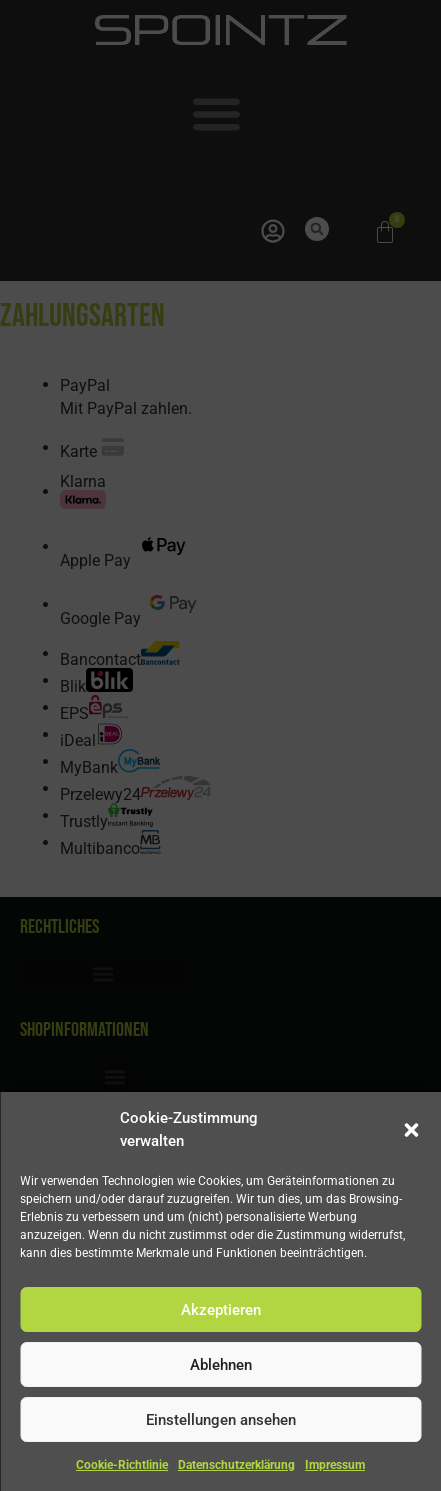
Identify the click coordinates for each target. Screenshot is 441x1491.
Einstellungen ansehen (221, 1420)
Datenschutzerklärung (236, 1465)
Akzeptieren (221, 1310)
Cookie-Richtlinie (122, 1465)
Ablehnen (221, 1365)
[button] (411, 1130)
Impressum (335, 1465)
